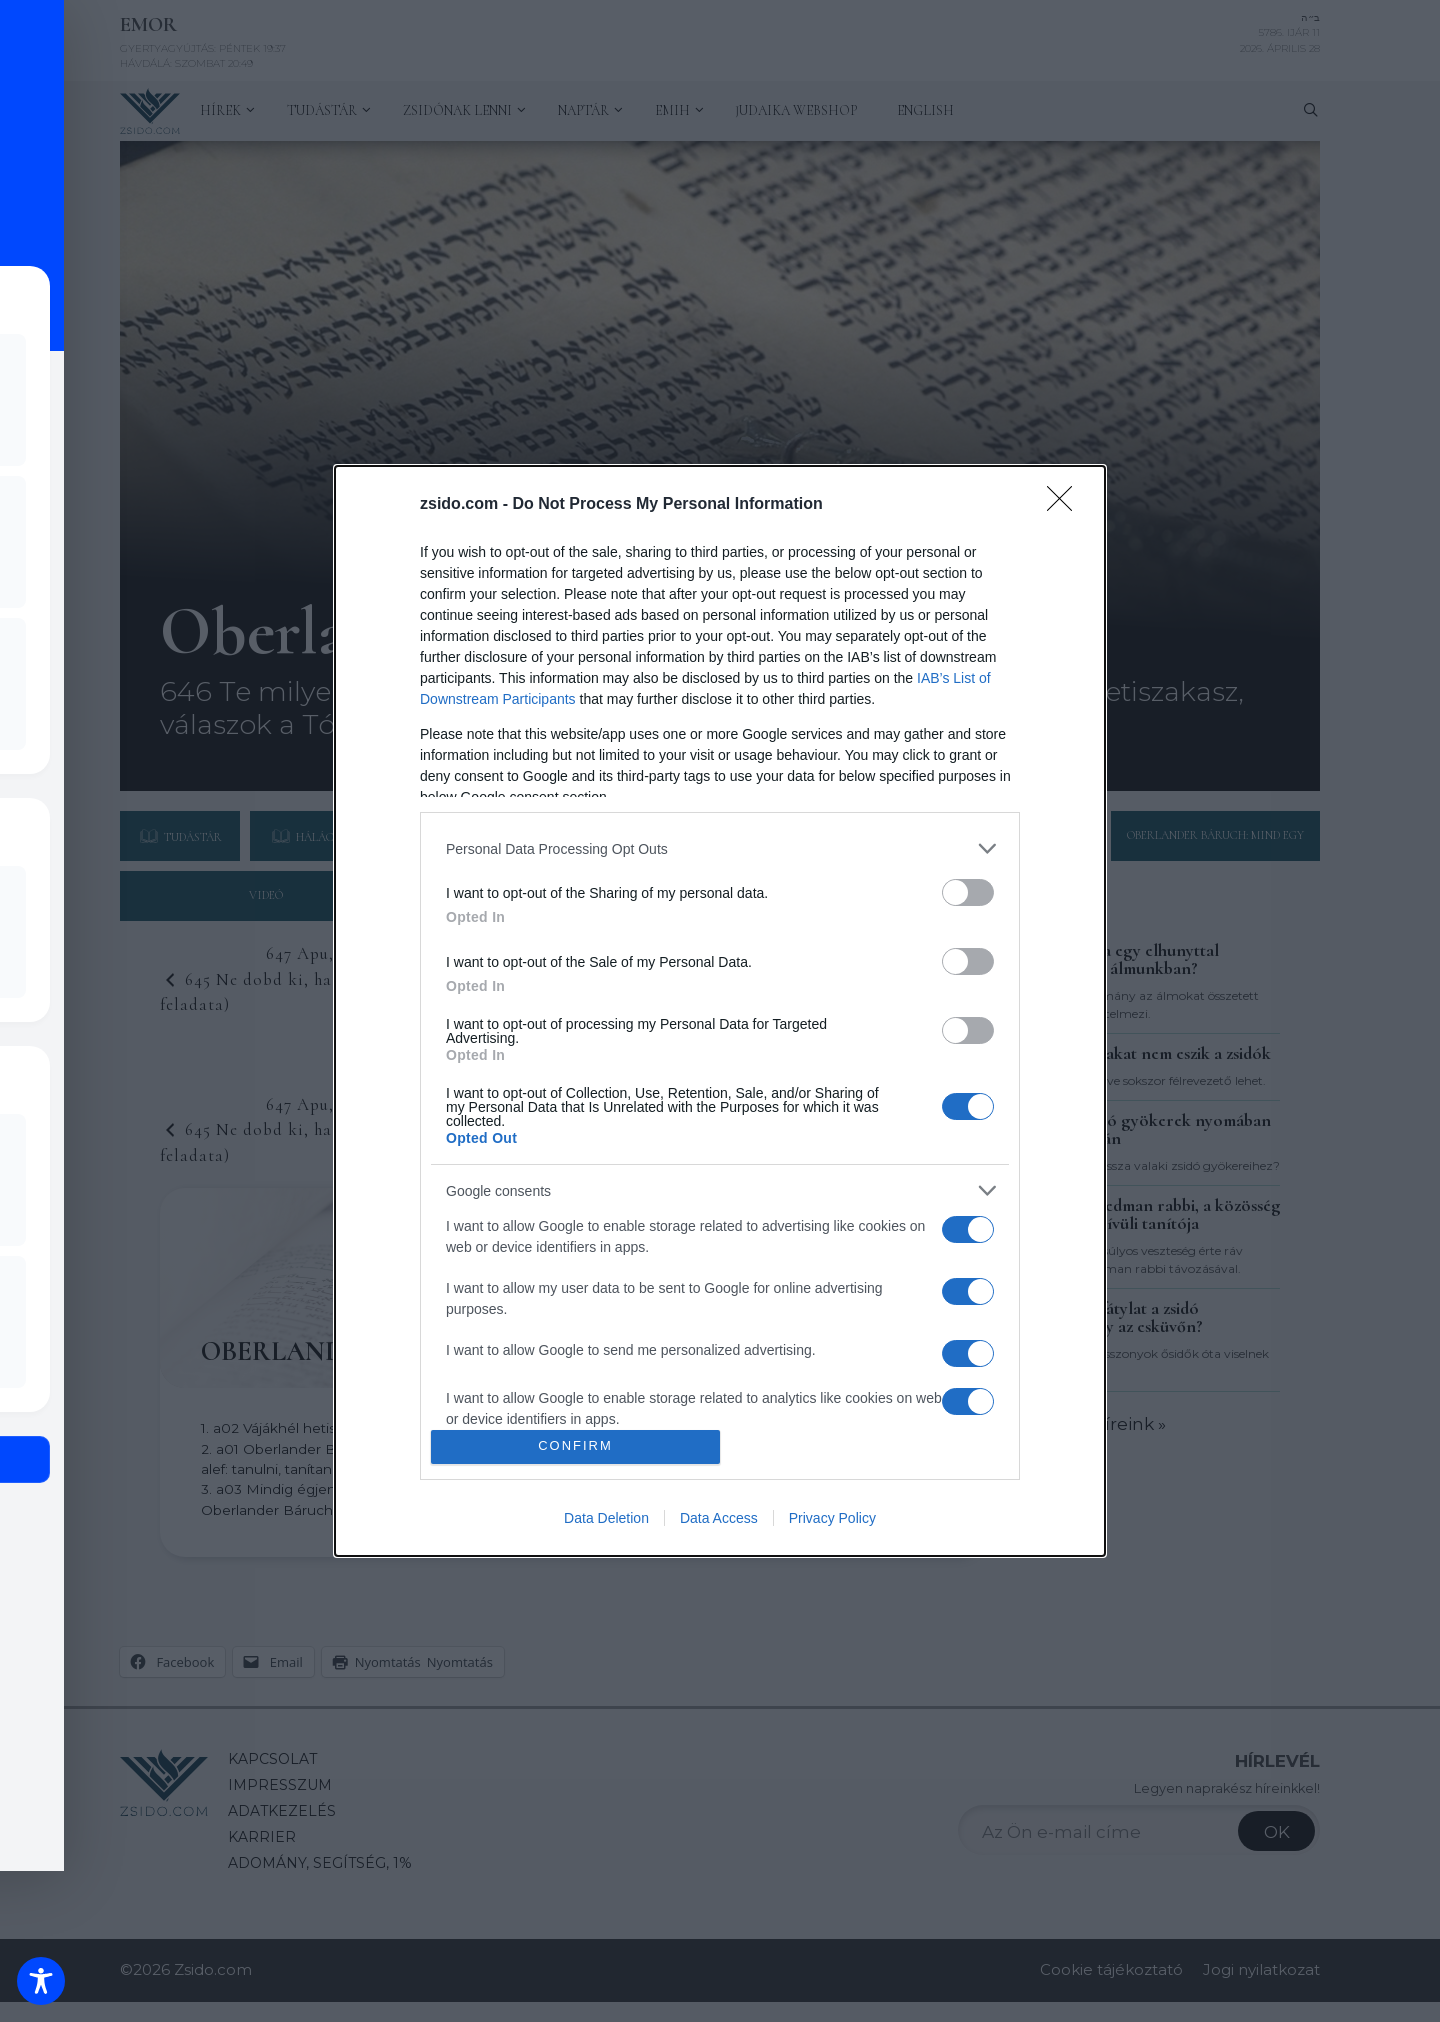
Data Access (719, 1518)
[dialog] (720, 1011)
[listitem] (720, 848)
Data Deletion (606, 1518)
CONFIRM (575, 1446)
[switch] (968, 892)
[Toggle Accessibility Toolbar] (41, 1981)
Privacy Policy (832, 1518)
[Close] (1066, 505)
